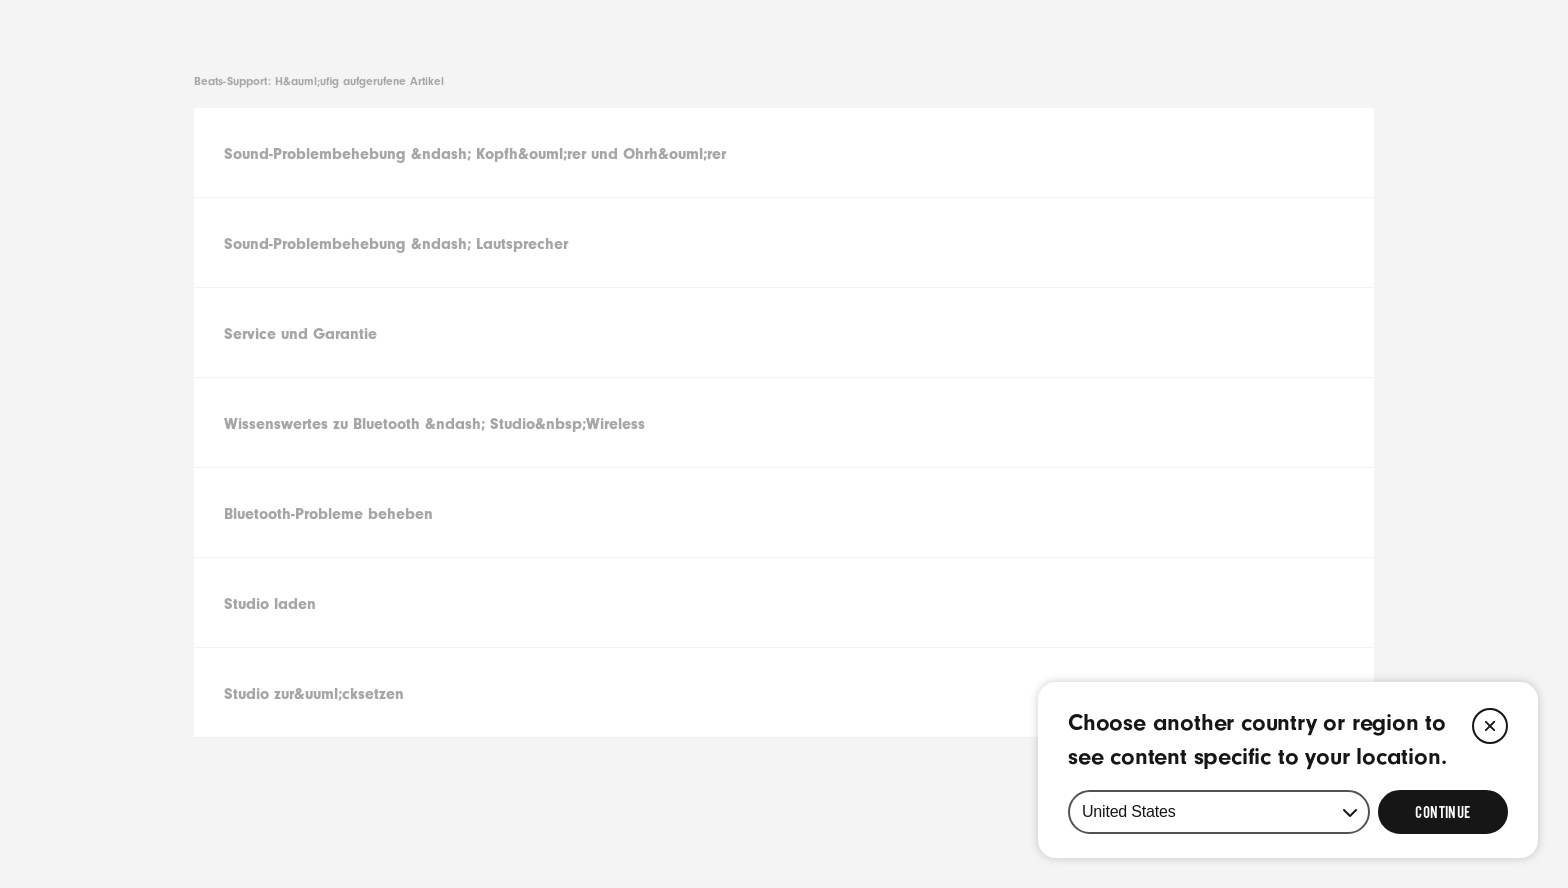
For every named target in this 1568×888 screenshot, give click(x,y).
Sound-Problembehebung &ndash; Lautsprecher (396, 244)
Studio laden (270, 604)
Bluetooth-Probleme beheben (328, 514)
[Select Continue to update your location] (1443, 812)
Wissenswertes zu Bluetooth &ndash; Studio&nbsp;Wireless (434, 424)
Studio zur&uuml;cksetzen (314, 694)
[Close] (1490, 726)
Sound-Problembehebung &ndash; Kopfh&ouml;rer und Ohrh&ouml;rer (475, 154)
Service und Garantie (300, 334)
